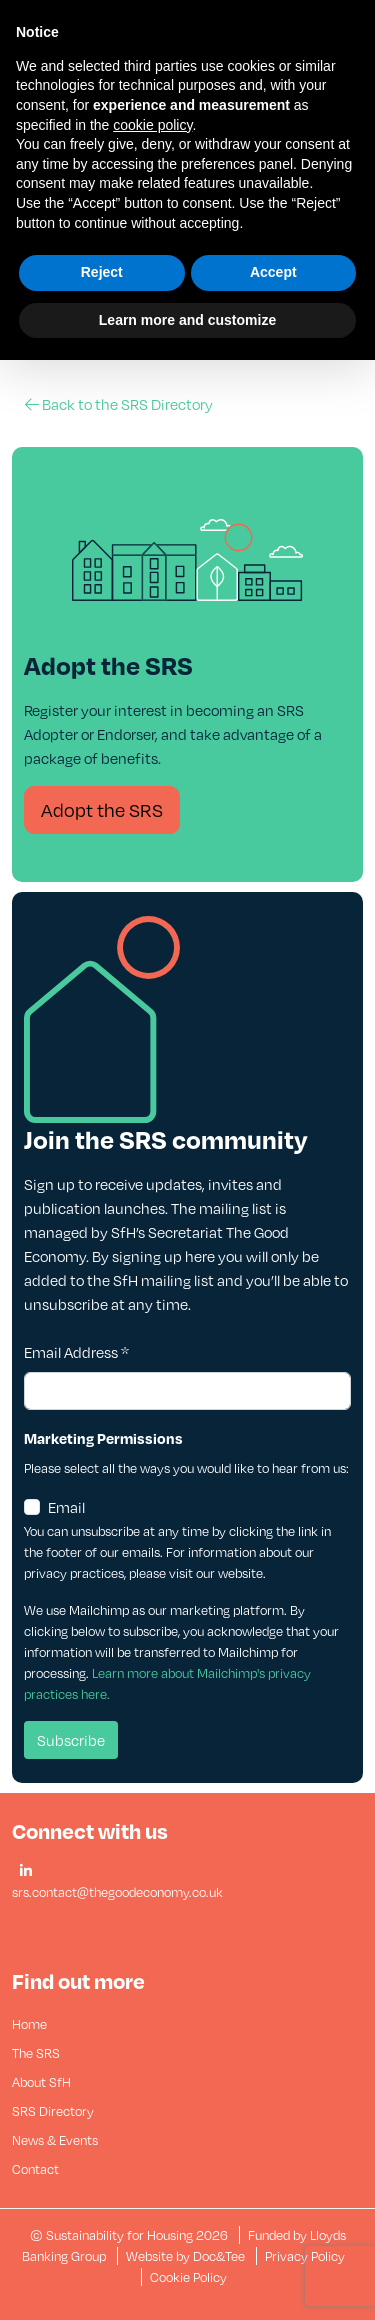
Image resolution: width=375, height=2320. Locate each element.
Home (29, 2024)
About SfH (41, 2082)
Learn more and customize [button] (187, 320)
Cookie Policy (188, 2277)
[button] (26, 1871)
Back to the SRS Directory (119, 404)
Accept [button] (273, 272)
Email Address (76, 1352)
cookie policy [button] (152, 125)
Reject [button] (102, 272)
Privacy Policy (305, 2256)
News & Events (55, 2140)
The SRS (36, 2053)
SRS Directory (53, 2111)
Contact (35, 2169)
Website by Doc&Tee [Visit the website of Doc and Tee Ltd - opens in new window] (187, 2256)
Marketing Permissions (103, 1438)
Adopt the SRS (102, 809)
